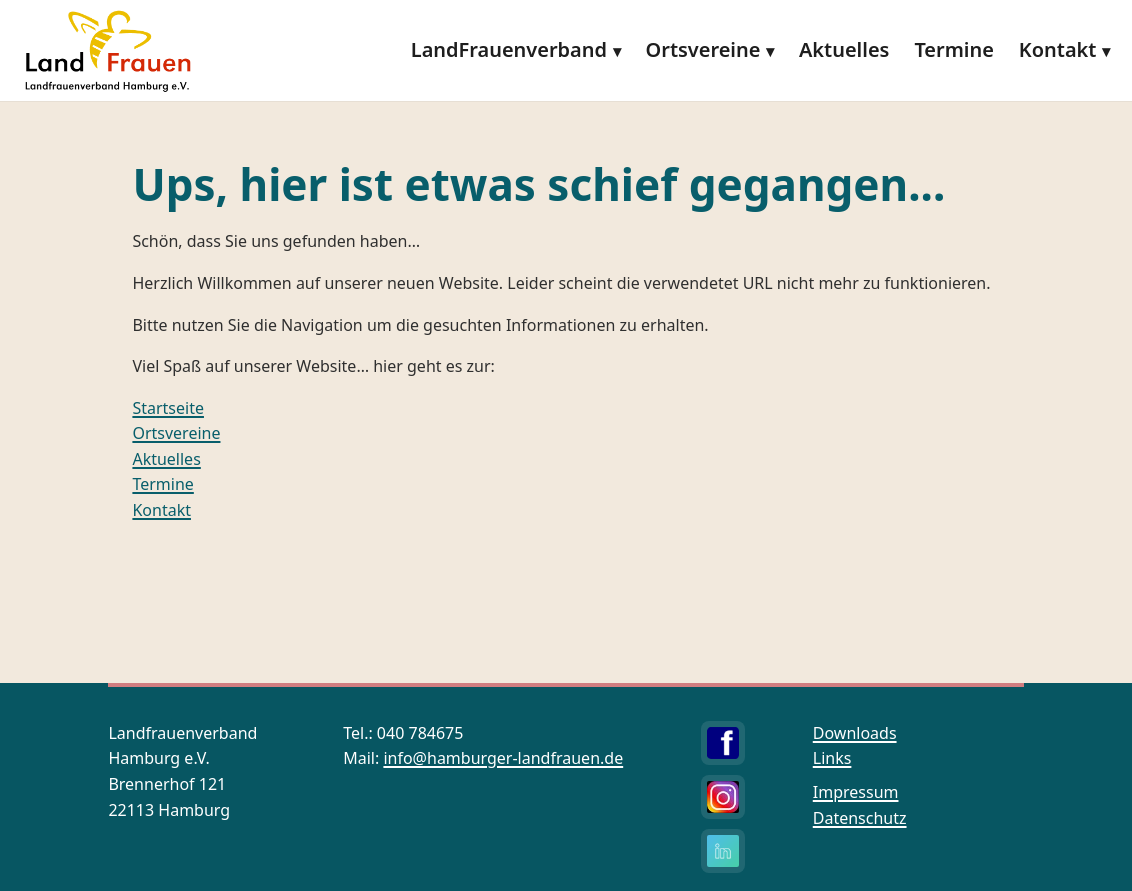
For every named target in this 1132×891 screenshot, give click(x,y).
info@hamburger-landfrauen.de (503, 758)
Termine (954, 49)
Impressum (856, 792)
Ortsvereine (703, 49)
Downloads (855, 733)
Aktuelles (844, 49)
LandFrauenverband (509, 49)
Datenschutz (860, 818)
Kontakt (1058, 49)
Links (832, 758)
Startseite (168, 408)
